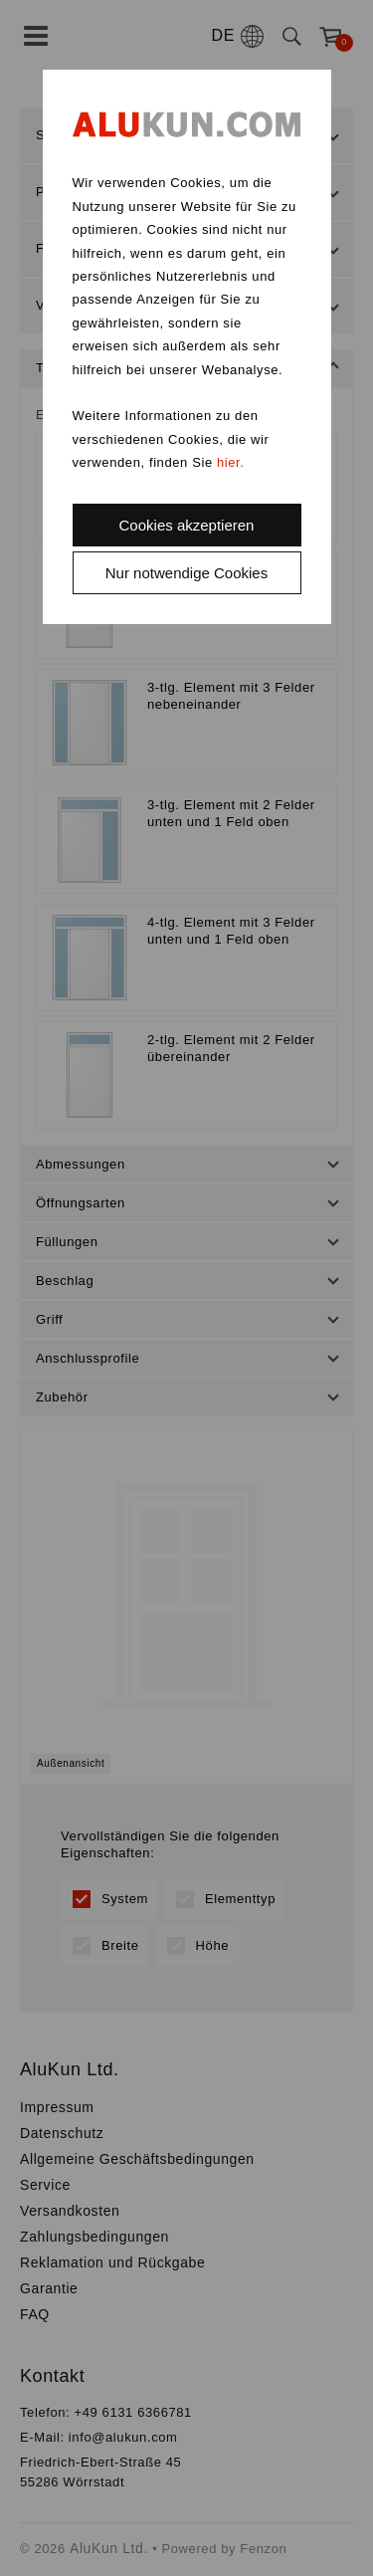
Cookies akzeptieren (187, 525)
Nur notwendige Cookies (186, 572)
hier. (231, 462)
